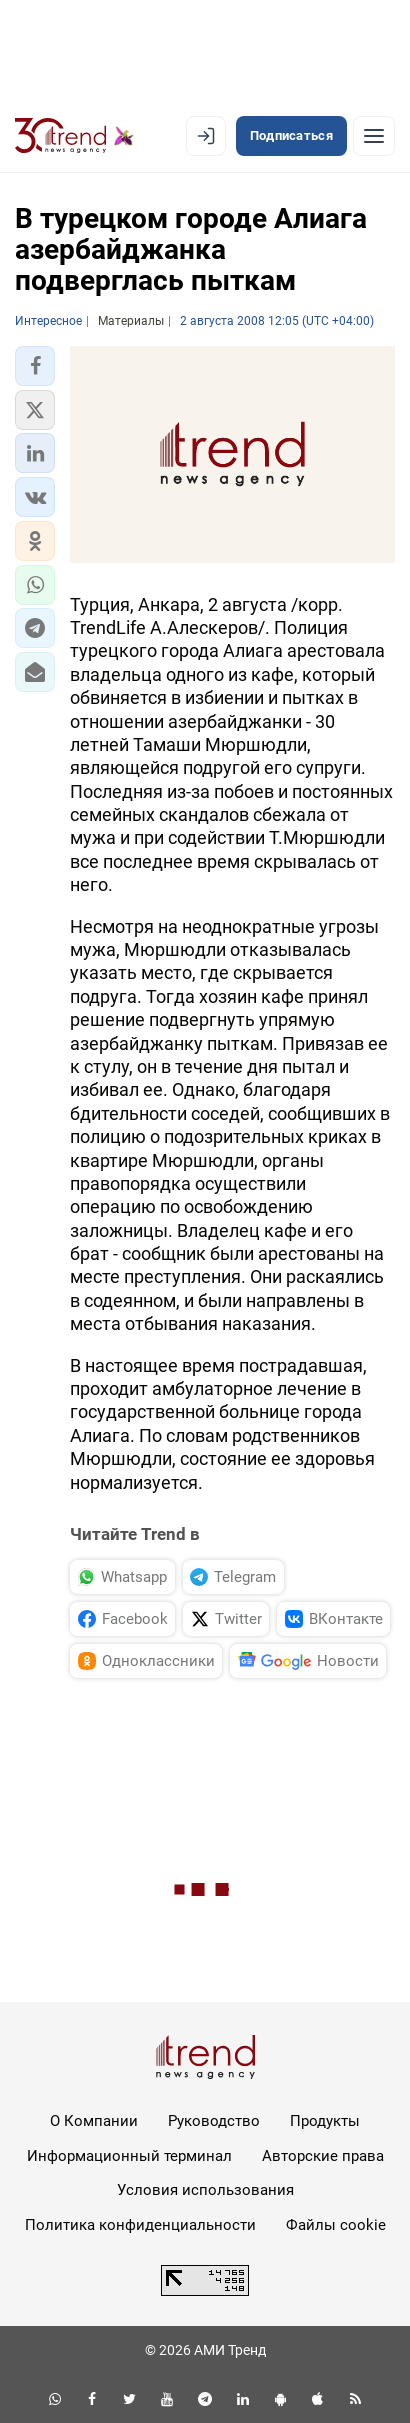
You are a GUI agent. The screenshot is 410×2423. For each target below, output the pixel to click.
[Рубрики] (374, 136)
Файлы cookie (336, 2225)
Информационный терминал (129, 2156)
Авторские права (323, 2156)
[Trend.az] (74, 136)
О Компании (94, 2121)
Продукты (325, 2121)
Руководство (214, 2121)
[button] (35, 366)
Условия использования (205, 2190)
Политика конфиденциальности (140, 2225)
